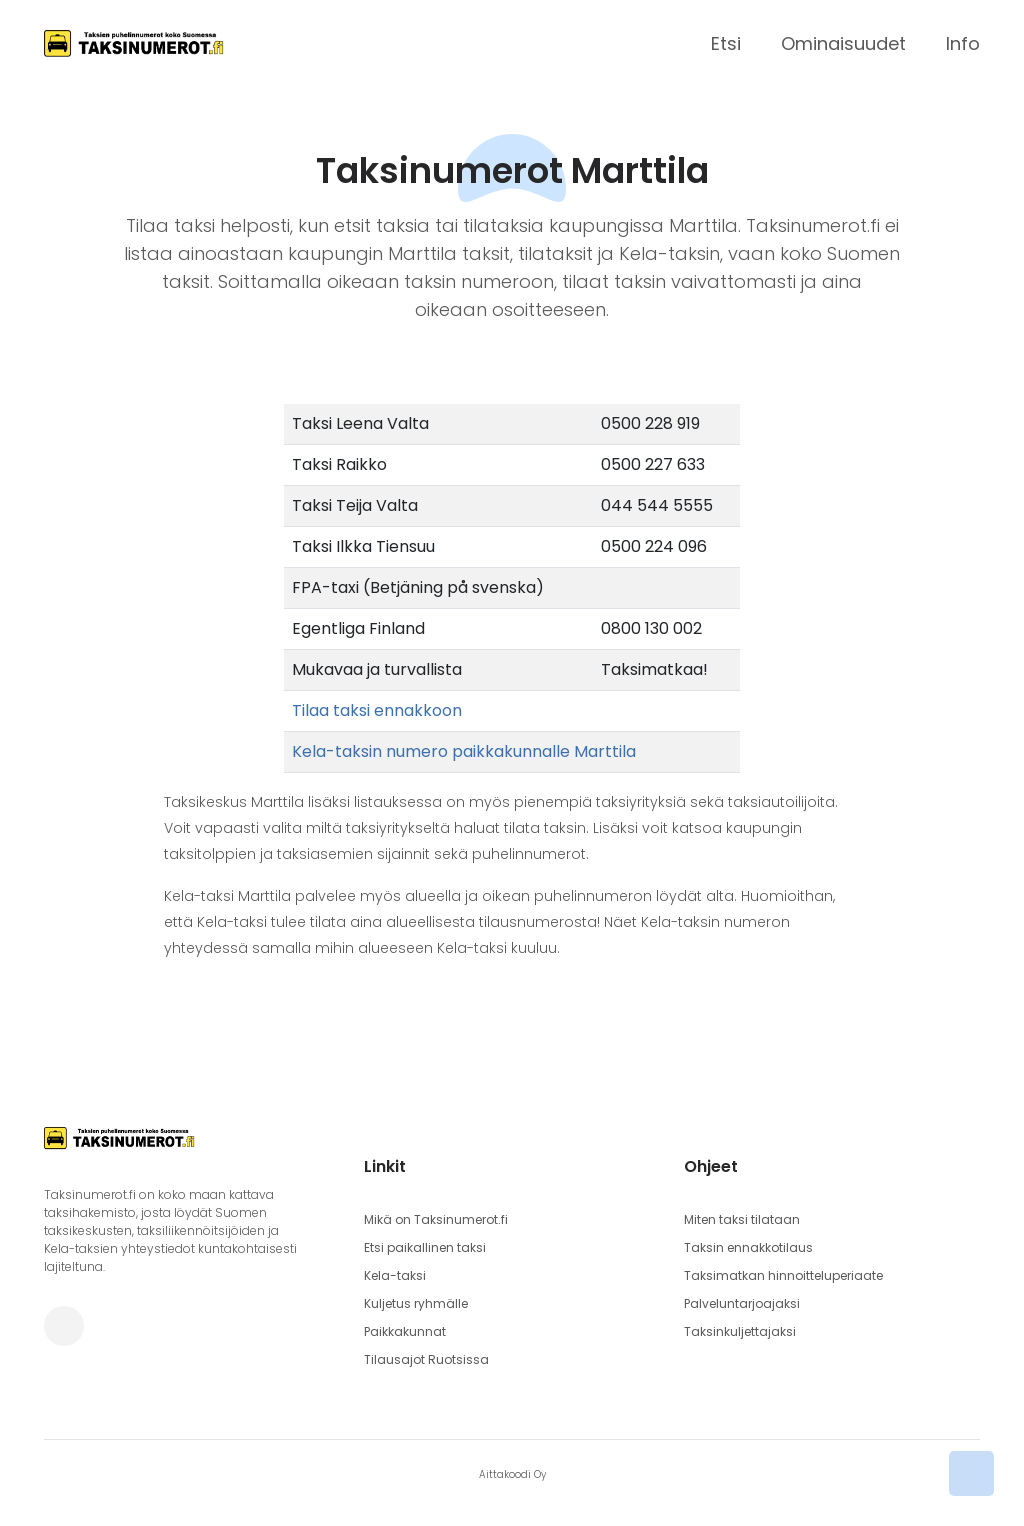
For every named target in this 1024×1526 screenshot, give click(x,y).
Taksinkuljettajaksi (740, 1331)
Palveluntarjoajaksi (742, 1303)
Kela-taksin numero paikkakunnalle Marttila (464, 751)
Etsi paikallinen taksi (425, 1247)
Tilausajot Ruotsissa (426, 1359)
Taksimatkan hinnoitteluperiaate (783, 1275)
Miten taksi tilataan (742, 1219)
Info (963, 43)
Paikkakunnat (405, 1331)
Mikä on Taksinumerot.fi (436, 1219)
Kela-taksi (395, 1275)
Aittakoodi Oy (512, 1474)
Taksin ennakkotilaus (748, 1247)
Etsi (726, 43)
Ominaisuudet (843, 43)
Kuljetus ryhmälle (416, 1303)
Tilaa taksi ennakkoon (377, 710)
